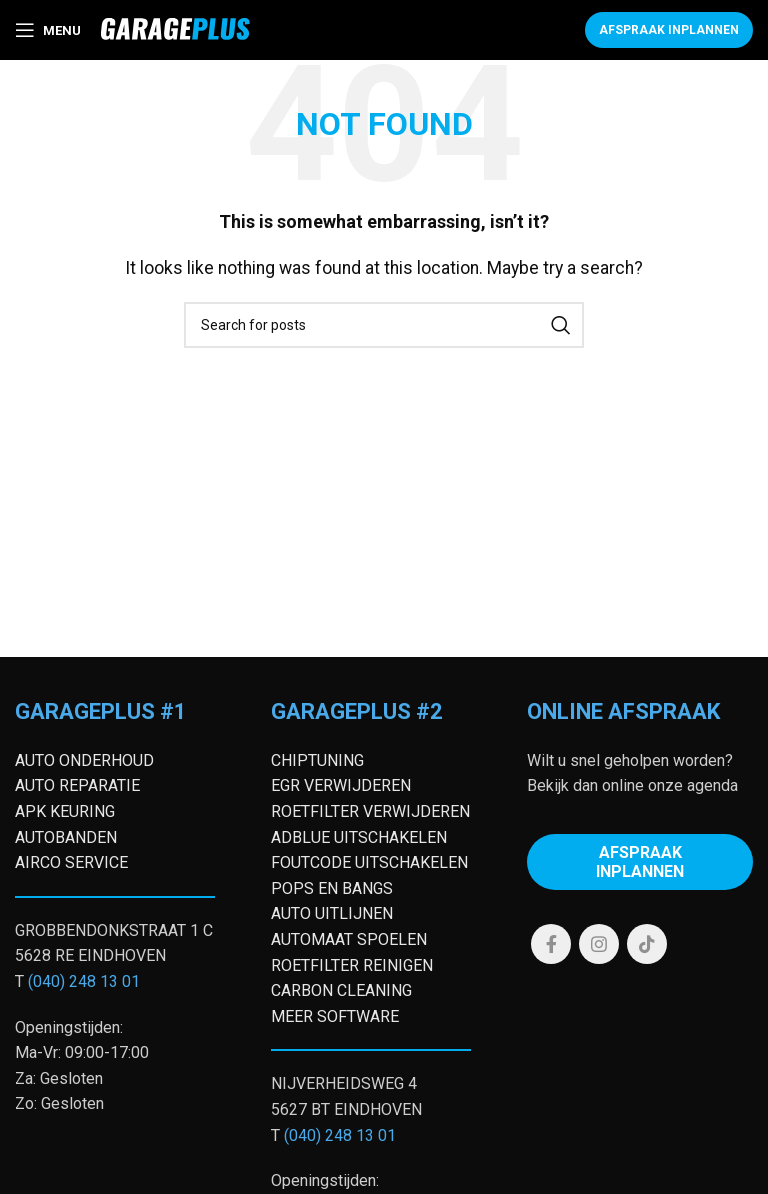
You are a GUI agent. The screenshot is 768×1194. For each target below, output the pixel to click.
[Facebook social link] (551, 944)
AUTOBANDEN (66, 837)
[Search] (384, 325)
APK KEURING (65, 811)
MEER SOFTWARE (335, 1016)
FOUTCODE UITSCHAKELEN (369, 862)
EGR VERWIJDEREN (341, 785)
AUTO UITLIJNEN (332, 913)
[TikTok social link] (647, 944)
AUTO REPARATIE (77, 785)
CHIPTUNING (317, 760)
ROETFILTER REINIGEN (352, 965)
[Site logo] (176, 28)
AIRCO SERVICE (71, 862)
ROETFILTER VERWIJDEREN (370, 811)
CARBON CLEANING (341, 990)
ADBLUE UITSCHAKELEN (359, 837)
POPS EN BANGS (332, 888)
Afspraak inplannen (669, 30)
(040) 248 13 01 (84, 981)
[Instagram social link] (599, 944)
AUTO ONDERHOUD (84, 760)
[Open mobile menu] (48, 30)
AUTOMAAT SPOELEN (349, 939)
